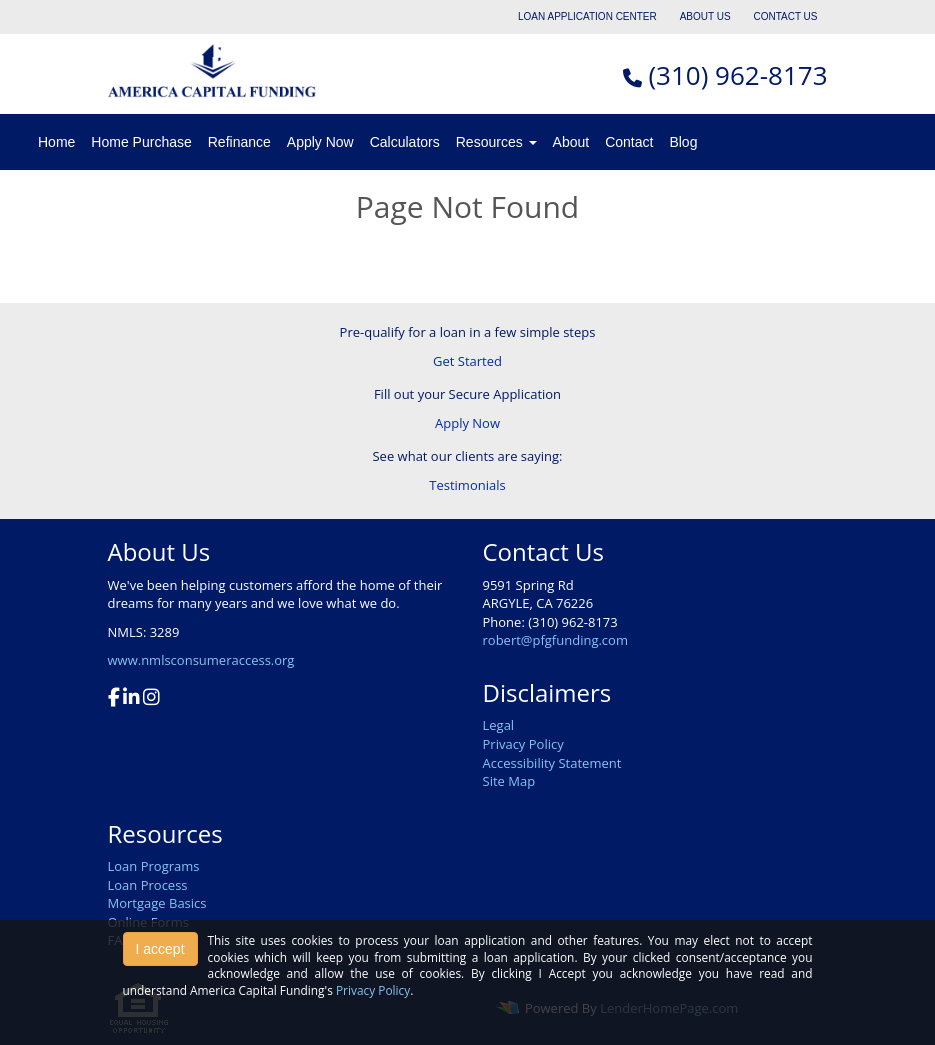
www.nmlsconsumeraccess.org (201, 660)
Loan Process (148, 885)
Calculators (405, 142)
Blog (683, 142)
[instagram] (151, 699)
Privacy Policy (523, 744)
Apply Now (320, 142)
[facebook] (114, 699)
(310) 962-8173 (737, 75)
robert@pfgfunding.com (555, 640)
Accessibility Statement (552, 763)
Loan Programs (154, 866)
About (571, 142)
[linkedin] (131, 699)
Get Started (467, 361)
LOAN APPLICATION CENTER (587, 16)
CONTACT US (785, 16)
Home (56, 142)
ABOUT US (705, 16)
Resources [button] (496, 142)
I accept (160, 949)
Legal (499, 725)
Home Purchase (141, 142)
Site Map (509, 781)
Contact (629, 142)
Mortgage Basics (157, 903)
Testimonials (467, 485)
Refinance (239, 142)
